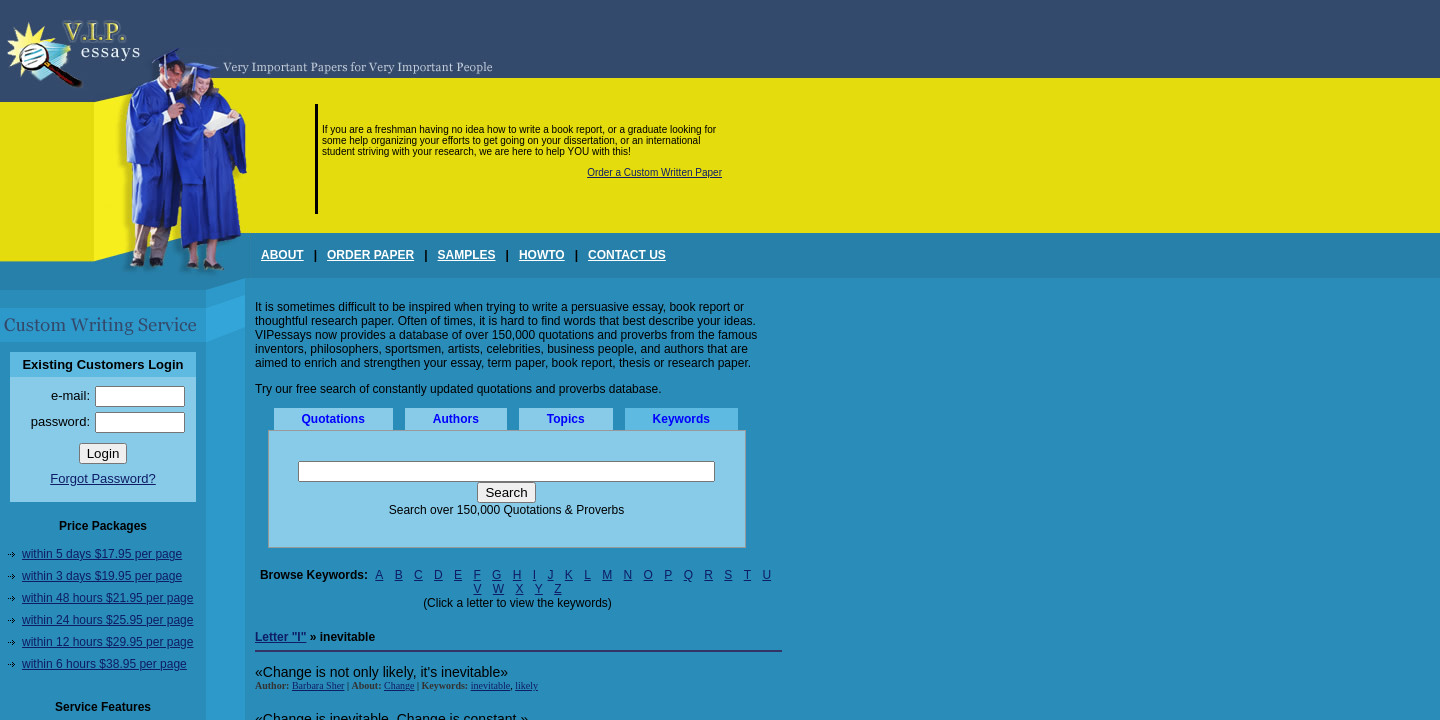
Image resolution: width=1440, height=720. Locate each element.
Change (399, 685)
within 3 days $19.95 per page (102, 576)
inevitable (490, 685)
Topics (566, 419)
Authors (456, 419)
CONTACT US (627, 255)
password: (60, 421)
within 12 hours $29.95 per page (107, 642)
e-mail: (70, 395)
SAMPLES (467, 255)
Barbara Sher (318, 685)
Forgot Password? (103, 478)
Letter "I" (280, 637)
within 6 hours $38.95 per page (104, 664)
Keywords (681, 419)
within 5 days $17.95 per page (102, 554)
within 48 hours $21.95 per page (107, 598)
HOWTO (542, 255)
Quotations (333, 419)
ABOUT (282, 255)
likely (526, 685)
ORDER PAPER (370, 255)
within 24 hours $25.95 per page (107, 620)
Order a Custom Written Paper (654, 172)
